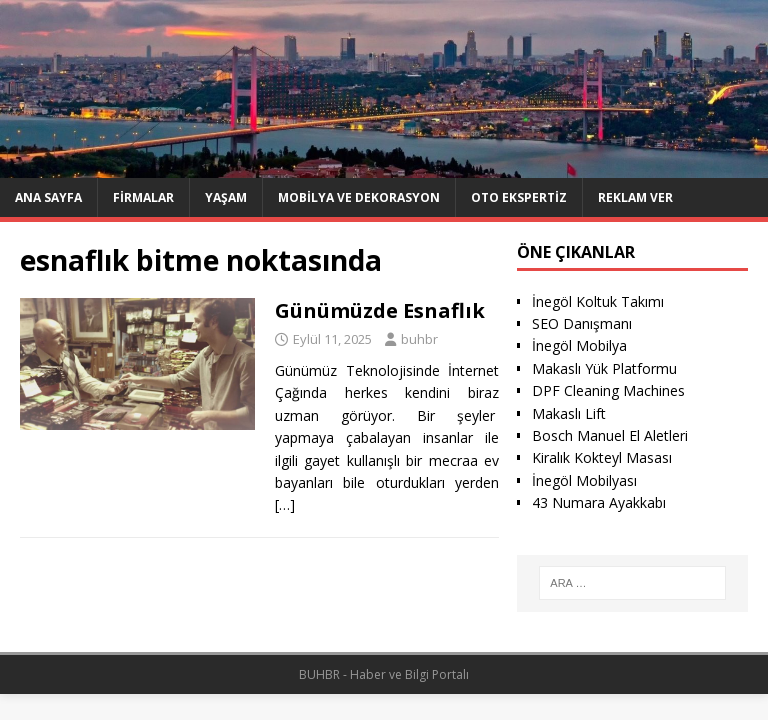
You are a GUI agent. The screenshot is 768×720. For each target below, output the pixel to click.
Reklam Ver (635, 197)
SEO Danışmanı (582, 323)
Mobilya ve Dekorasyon (359, 197)
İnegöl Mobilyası (584, 480)
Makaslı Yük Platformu (604, 368)
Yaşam (226, 197)
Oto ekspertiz (519, 197)
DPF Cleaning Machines (608, 390)
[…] (285, 504)
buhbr (419, 339)
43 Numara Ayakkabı (599, 502)
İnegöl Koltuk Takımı (598, 301)
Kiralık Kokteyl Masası (602, 457)
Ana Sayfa (48, 197)
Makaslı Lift (569, 413)
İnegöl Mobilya (579, 345)
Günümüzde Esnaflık (380, 310)
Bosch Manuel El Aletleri (610, 435)
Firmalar (143, 197)
